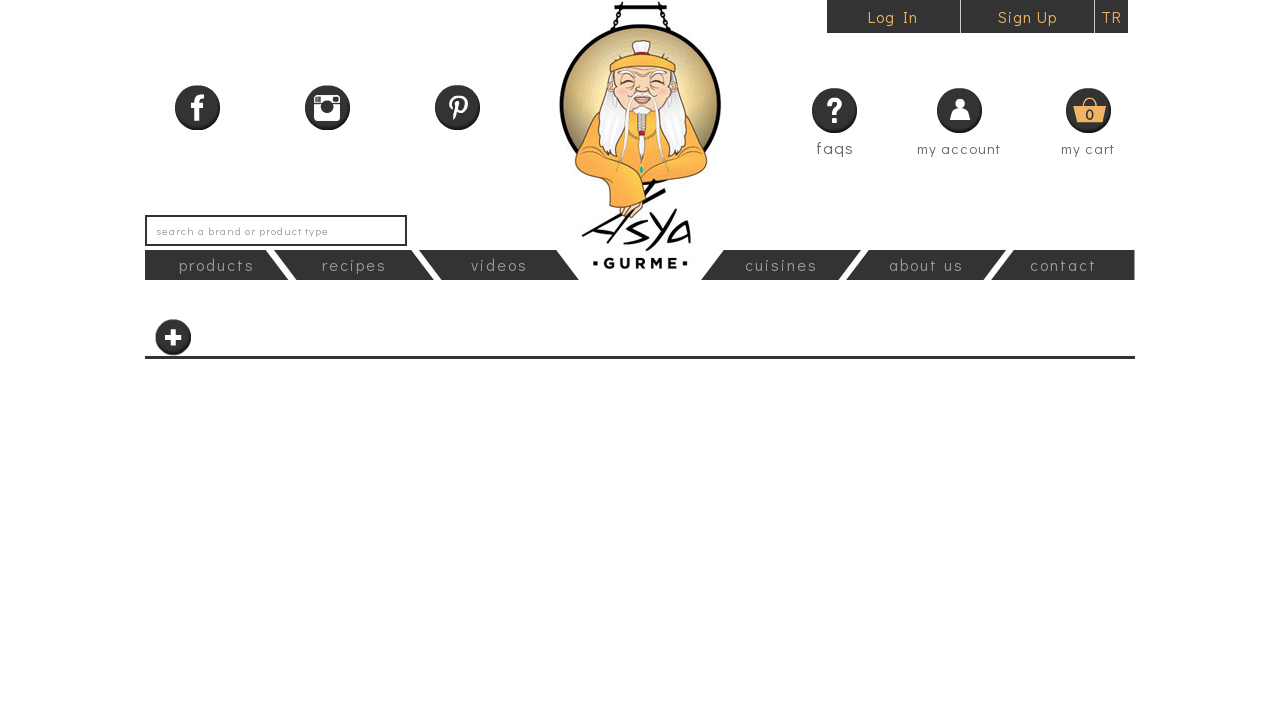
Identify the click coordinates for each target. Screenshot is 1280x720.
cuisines (781, 264)
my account (959, 148)
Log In (893, 16)
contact (1063, 264)
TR (1111, 16)
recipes (354, 264)
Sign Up (1027, 16)
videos (499, 264)
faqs (835, 147)
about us (926, 264)
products (217, 264)
